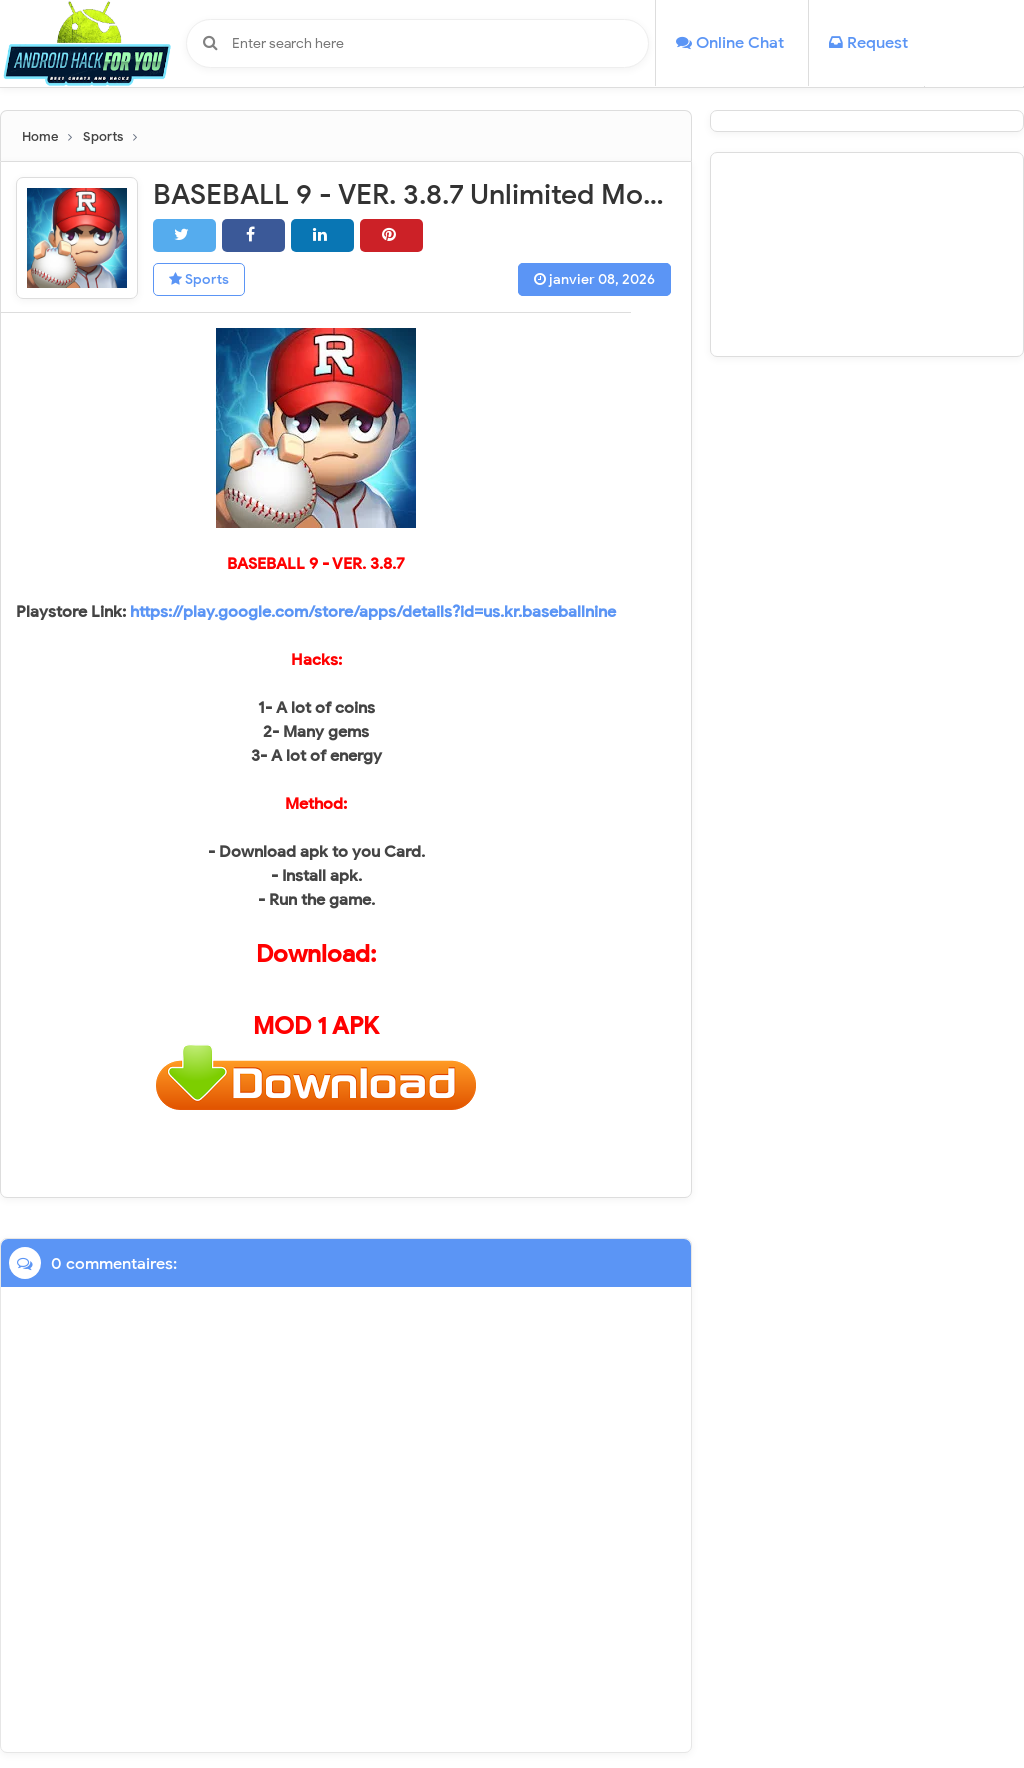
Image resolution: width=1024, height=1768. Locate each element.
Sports (199, 279)
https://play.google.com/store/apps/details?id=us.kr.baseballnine (373, 612)
